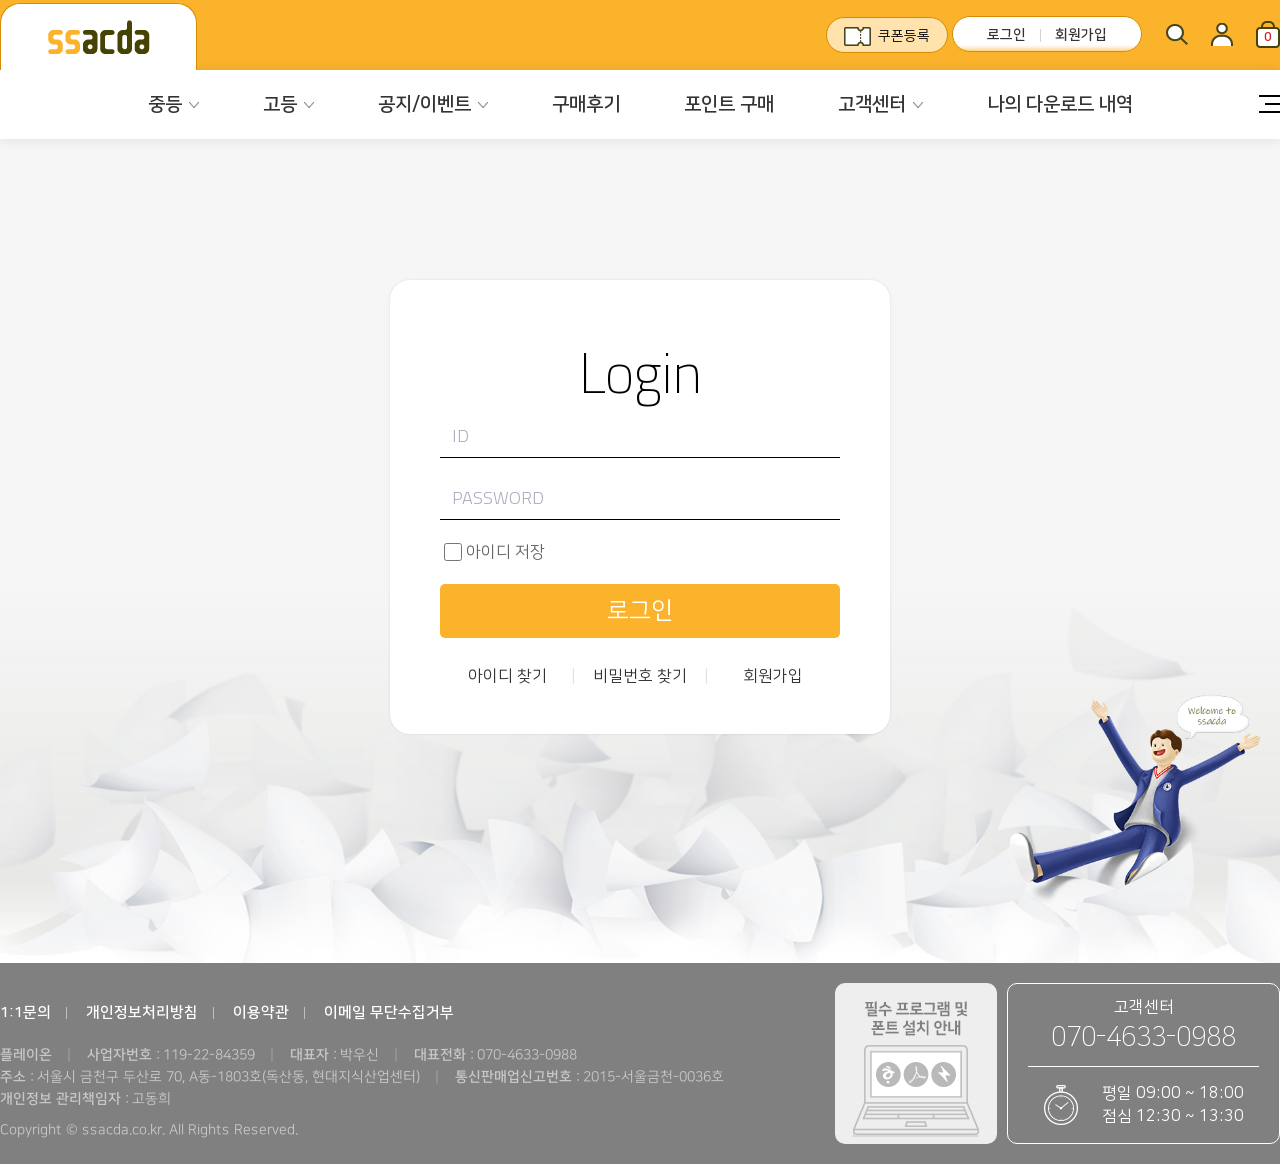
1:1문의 (25, 1012)
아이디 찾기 (507, 676)
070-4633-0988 (1143, 1037)
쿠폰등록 (904, 36)
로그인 (1006, 35)
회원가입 (1081, 35)
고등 (280, 104)
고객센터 (872, 104)
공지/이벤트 (424, 104)
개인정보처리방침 (142, 1012)
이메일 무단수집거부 (389, 1012)
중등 (165, 104)
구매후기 (586, 104)
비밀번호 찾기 (640, 676)
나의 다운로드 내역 (1060, 104)
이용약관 (261, 1012)
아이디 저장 (505, 552)
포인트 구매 (729, 104)
